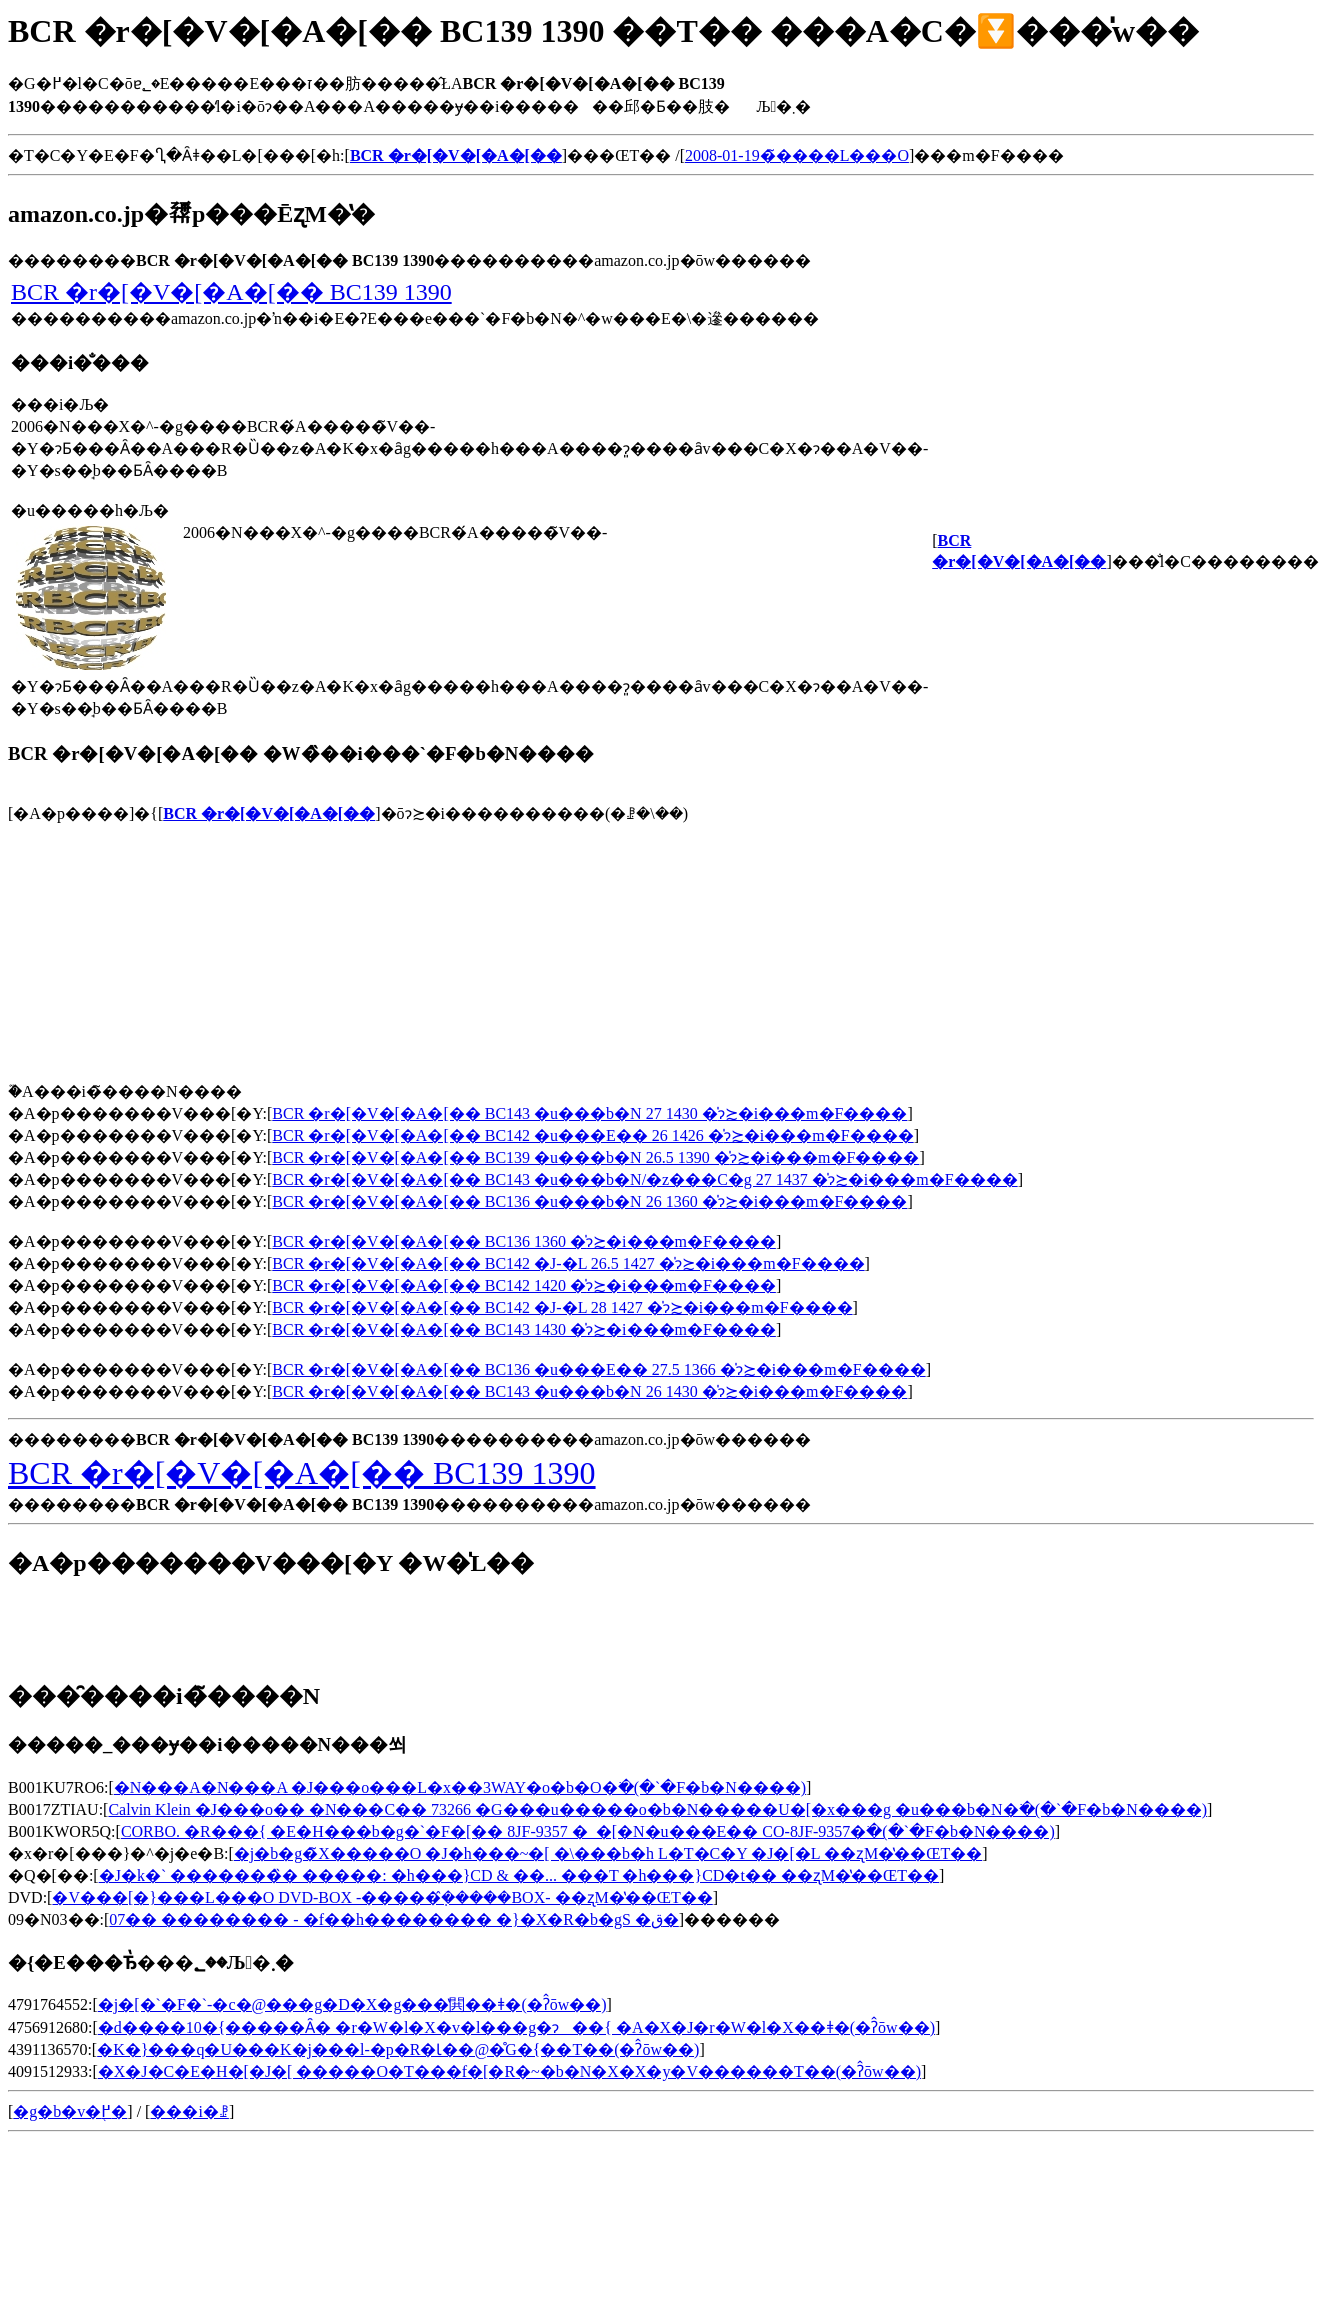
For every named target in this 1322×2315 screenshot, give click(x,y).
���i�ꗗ (189, 2111)
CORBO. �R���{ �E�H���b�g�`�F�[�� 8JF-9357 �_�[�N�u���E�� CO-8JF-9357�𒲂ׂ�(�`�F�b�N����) (588, 1831)
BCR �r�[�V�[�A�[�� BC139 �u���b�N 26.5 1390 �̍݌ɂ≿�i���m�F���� (595, 1157)
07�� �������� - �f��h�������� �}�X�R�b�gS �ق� (393, 1919)
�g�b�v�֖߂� (70, 2111)
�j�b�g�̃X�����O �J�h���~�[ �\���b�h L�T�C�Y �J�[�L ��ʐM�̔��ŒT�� (608, 1853)
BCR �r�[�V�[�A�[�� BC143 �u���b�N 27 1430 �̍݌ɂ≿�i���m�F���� (589, 1113)
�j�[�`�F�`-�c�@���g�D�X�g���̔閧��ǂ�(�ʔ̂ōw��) (352, 2004)
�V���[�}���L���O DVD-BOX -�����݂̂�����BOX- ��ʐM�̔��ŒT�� (382, 1897)
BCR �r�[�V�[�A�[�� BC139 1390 (231, 292)
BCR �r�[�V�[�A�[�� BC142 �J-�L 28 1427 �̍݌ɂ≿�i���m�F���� (562, 1307)
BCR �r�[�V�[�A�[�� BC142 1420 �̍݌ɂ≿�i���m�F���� (524, 1285)
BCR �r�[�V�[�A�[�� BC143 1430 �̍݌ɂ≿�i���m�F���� (524, 1329)
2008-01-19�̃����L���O (797, 155)
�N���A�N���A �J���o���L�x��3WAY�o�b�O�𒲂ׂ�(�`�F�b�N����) (460, 1787)
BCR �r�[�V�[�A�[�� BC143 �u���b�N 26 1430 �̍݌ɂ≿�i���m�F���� (589, 1391)
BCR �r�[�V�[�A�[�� (269, 813)
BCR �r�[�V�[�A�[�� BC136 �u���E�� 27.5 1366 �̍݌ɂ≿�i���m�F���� (598, 1369)
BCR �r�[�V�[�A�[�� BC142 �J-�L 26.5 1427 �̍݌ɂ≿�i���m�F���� (568, 1263)
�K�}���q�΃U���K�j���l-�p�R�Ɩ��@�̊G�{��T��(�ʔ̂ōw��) (398, 2049)
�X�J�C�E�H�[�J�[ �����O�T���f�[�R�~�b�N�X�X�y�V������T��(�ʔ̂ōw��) (509, 2071)
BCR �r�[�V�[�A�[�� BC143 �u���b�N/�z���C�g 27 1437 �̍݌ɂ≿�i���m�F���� (644, 1179)
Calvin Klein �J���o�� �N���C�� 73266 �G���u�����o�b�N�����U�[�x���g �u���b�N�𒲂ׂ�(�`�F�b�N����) (657, 1809)
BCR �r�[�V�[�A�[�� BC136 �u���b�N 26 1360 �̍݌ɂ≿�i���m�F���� (589, 1201)
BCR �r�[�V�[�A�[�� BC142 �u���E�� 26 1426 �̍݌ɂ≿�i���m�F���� (592, 1135)
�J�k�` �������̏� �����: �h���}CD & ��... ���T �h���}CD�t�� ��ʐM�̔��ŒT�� (519, 1875)
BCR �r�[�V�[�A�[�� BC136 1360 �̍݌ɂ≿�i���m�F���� (524, 1241)
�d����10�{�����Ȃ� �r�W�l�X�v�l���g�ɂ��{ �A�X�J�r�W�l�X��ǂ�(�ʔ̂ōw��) (516, 2027)
